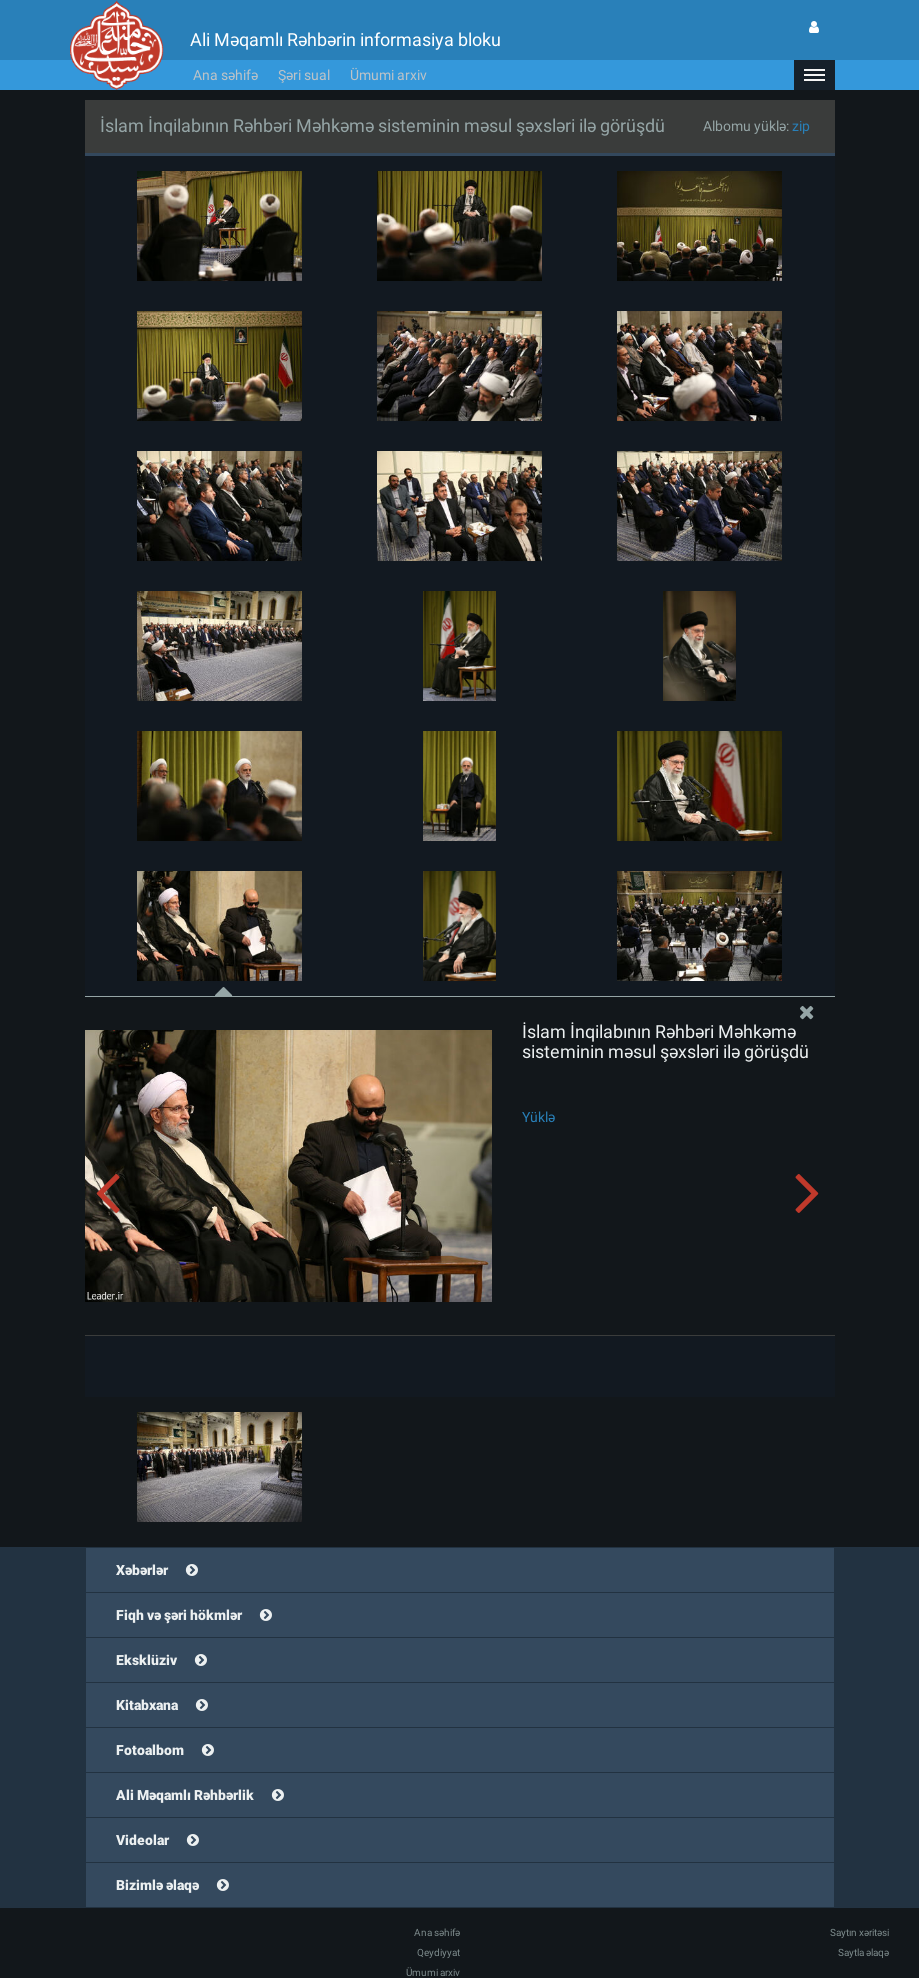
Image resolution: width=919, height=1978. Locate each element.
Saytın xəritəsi (859, 1932)
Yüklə (538, 1117)
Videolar (142, 1840)
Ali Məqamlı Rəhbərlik (185, 1795)
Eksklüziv (146, 1660)
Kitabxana (147, 1705)
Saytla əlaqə (863, 1952)
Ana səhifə (225, 75)
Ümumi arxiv (388, 75)
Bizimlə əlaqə (157, 1885)
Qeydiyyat (438, 1952)
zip (801, 126)
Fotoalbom (150, 1750)
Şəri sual (304, 75)
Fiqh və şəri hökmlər (179, 1615)
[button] (814, 75)
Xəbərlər (142, 1570)
